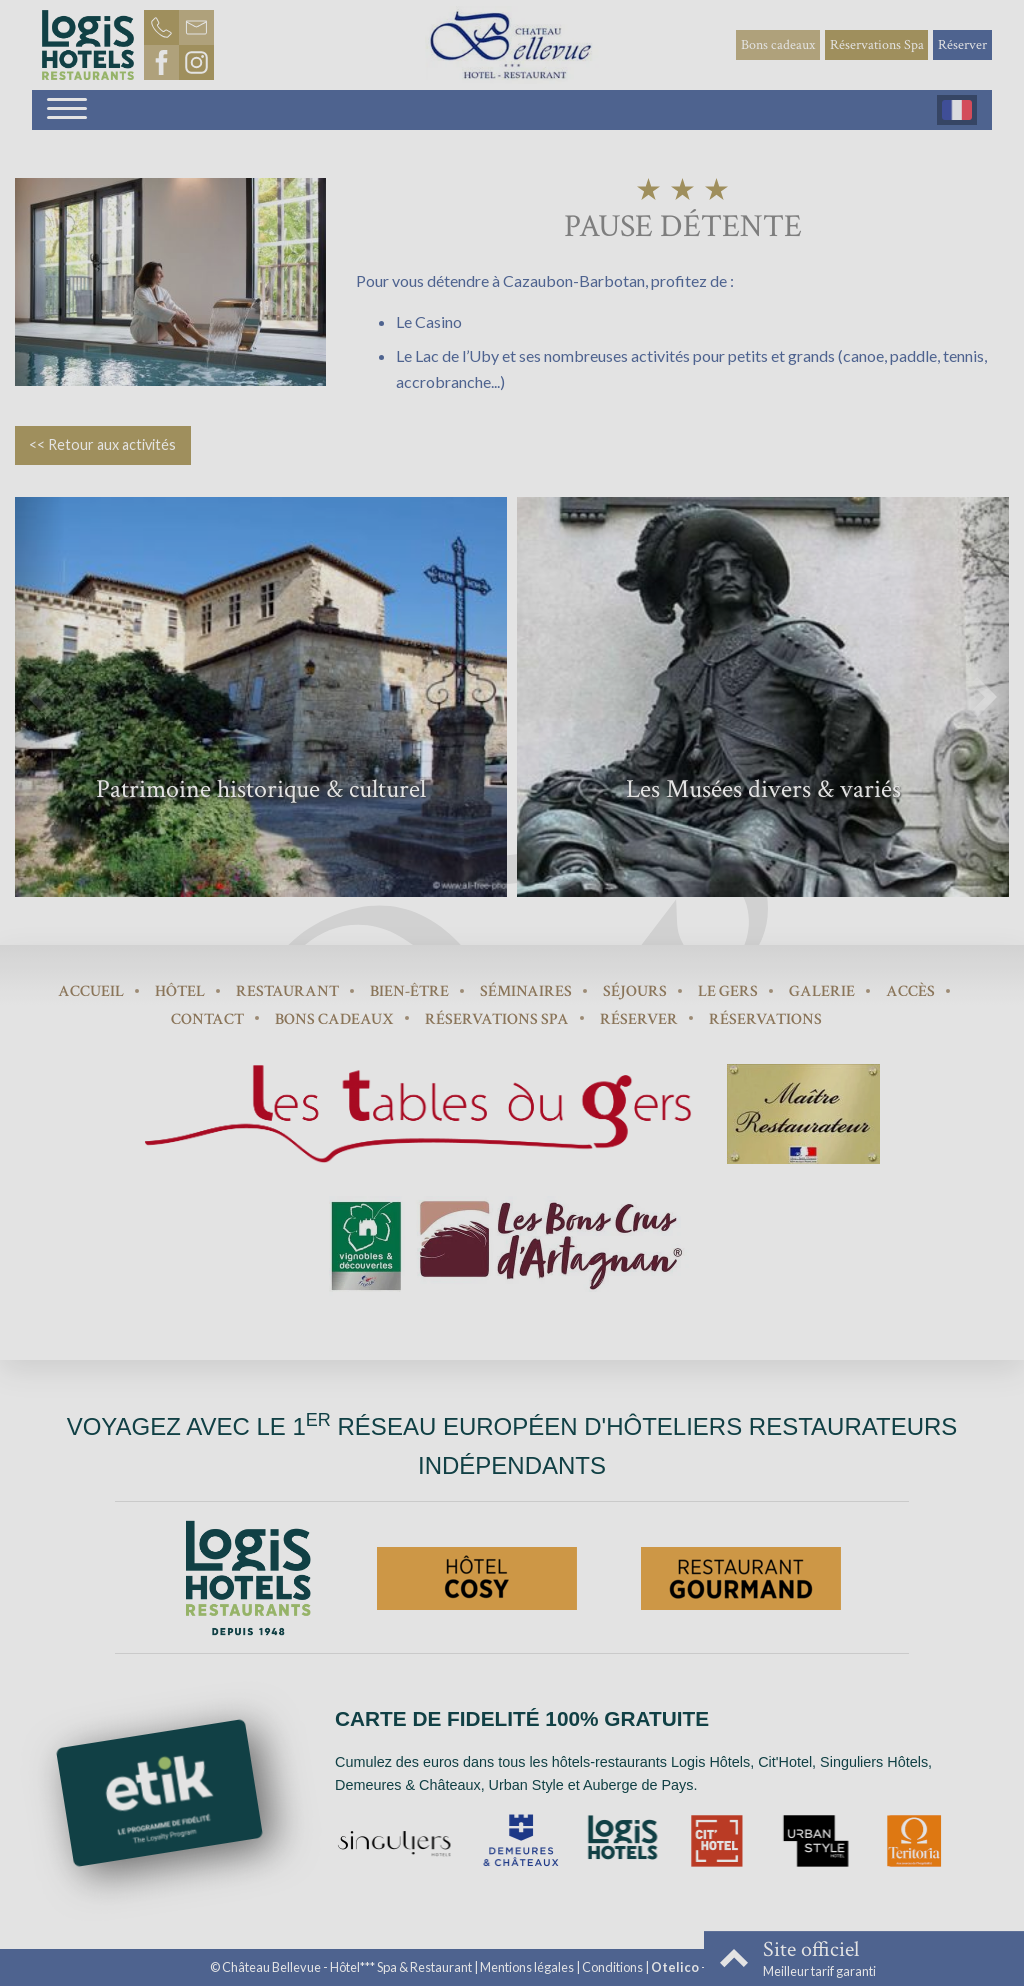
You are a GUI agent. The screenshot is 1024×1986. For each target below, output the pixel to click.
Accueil (91, 991)
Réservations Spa (877, 44)
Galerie (822, 991)
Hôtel (180, 991)
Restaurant (287, 991)
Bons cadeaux (778, 44)
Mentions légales (527, 1967)
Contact (207, 1019)
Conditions (612, 1967)
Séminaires (526, 991)
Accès (910, 991)
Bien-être (409, 991)
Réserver (962, 44)
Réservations (765, 1019)
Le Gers (728, 991)
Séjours (635, 991)
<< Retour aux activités (102, 444)
